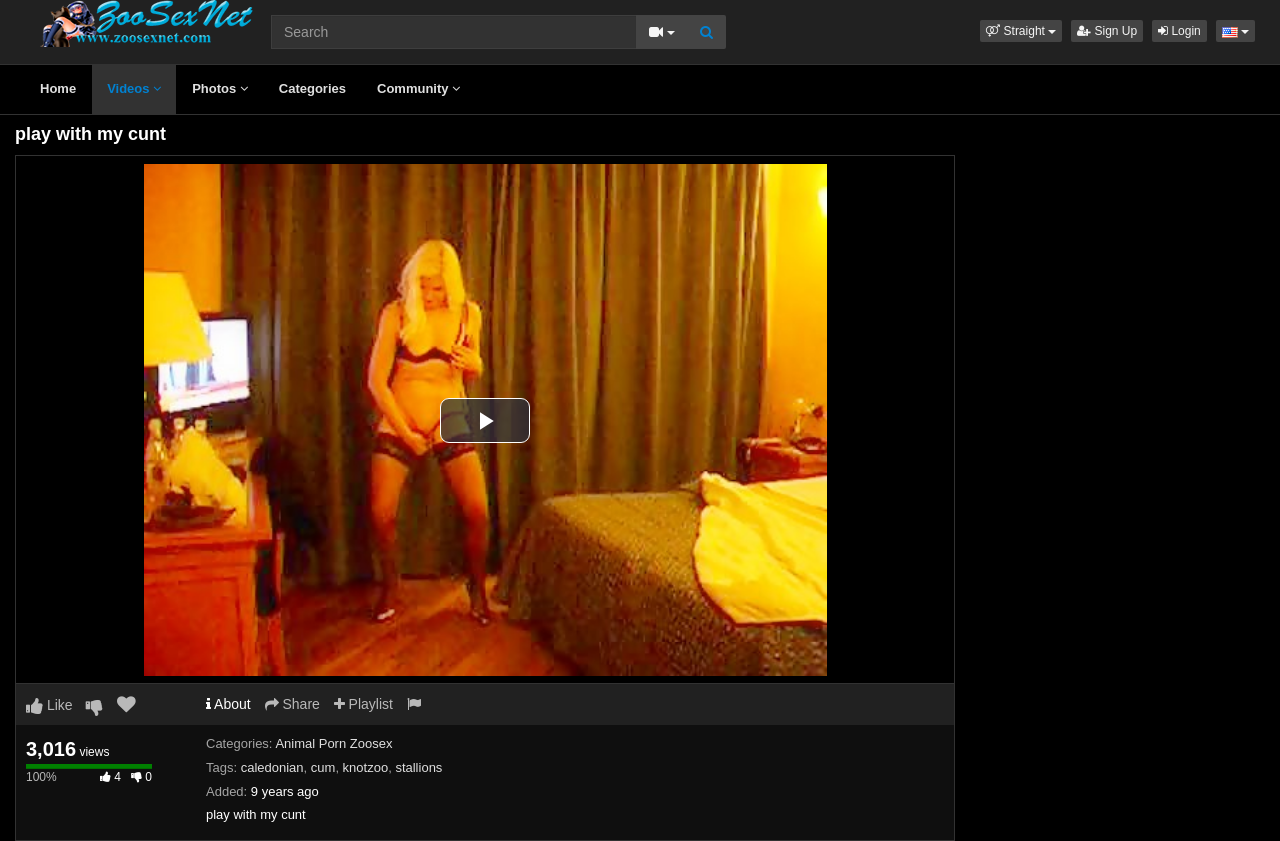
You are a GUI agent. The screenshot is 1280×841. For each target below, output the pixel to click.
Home (58, 88)
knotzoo (366, 767)
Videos (134, 88)
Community (418, 88)
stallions (418, 767)
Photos (220, 88)
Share (292, 704)
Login (1179, 31)
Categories (312, 88)
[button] (1021, 31)
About (228, 704)
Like (49, 705)
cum (323, 767)
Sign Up (1107, 31)
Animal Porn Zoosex (333, 743)
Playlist (363, 704)
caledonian (272, 767)
